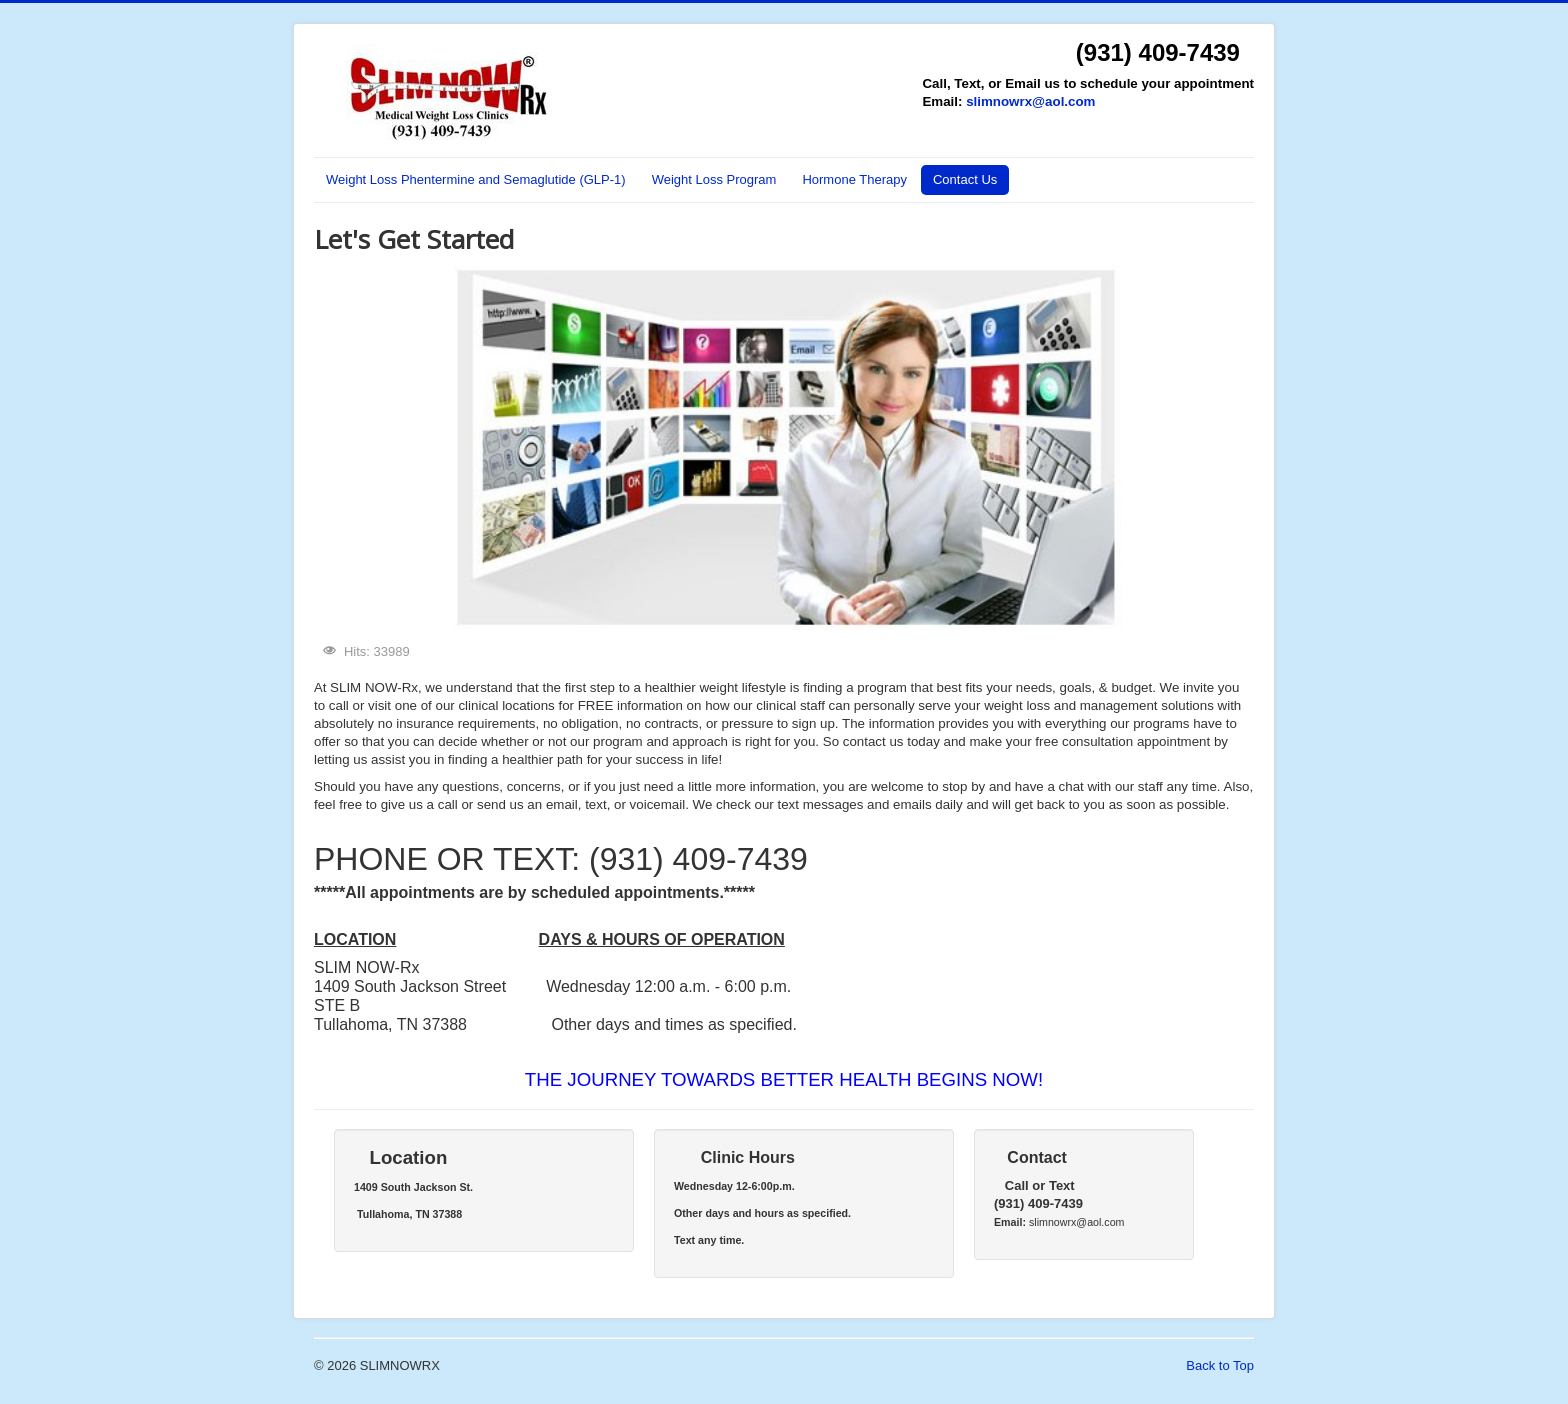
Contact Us (965, 179)
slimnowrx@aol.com (1030, 101)
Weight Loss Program (714, 179)
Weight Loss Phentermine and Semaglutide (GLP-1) (476, 179)
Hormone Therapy (854, 179)
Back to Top (1220, 1365)
